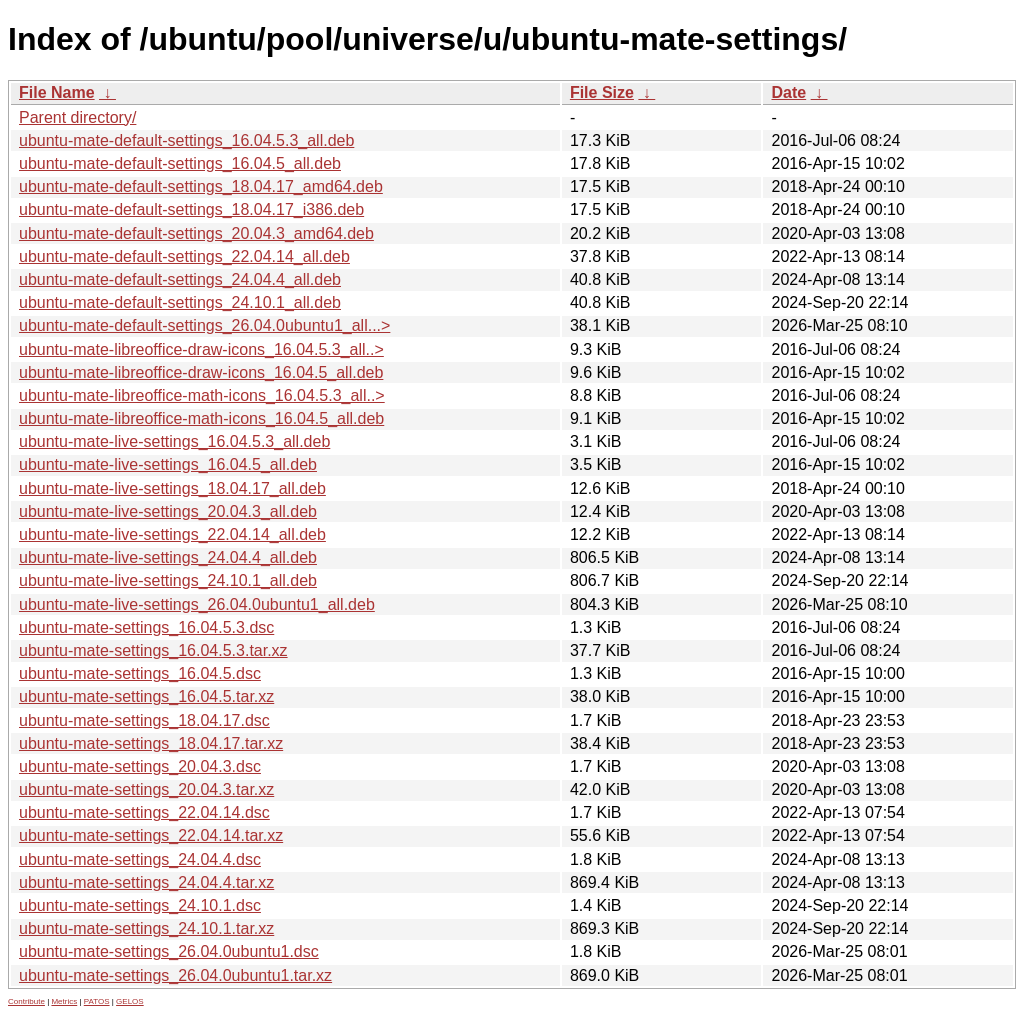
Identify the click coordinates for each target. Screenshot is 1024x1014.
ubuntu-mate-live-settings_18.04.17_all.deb (172, 488)
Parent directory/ (77, 117)
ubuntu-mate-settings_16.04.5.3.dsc (146, 627)
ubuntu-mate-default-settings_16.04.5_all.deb (180, 163)
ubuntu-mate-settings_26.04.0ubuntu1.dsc (169, 951)
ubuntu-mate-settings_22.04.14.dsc (144, 812)
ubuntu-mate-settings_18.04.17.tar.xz (151, 743)
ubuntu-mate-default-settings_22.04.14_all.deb (184, 256)
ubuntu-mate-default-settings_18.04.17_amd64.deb (201, 186)
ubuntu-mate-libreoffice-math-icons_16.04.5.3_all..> (202, 395)
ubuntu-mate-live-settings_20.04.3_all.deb (168, 511)
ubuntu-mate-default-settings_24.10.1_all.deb (180, 302)
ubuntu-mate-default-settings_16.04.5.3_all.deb (186, 140)
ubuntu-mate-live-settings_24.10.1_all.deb (168, 580)
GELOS (130, 1001)
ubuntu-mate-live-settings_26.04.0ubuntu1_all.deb (197, 604)
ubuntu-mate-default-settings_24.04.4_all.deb (180, 279)
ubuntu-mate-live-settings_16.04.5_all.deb (168, 464)
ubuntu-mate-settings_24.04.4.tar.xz (146, 882)
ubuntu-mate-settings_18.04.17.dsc (144, 720)
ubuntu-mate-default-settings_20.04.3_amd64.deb (196, 233)
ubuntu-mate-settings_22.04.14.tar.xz (151, 835)
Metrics (64, 1001)
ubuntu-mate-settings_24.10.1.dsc (140, 905)
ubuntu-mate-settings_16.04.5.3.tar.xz (153, 650)
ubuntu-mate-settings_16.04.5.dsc (140, 673)
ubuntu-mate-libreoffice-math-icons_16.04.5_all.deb (201, 418)
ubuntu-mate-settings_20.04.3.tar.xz (146, 789)
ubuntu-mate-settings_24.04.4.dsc (140, 859)
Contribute (26, 1001)
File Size (602, 92)
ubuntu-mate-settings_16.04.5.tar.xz (146, 696)
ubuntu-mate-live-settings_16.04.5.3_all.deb (174, 441)
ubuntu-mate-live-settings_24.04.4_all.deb (168, 557)
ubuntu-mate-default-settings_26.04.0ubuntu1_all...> (204, 325)
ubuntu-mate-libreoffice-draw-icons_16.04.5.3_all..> (201, 349)
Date (788, 92)
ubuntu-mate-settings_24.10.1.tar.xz (146, 928)
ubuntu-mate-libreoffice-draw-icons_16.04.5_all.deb (201, 372)
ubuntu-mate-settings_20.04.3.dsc (140, 766)
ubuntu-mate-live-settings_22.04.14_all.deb (172, 534)
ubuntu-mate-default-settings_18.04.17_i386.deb (191, 209)
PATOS (97, 1001)
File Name (57, 92)
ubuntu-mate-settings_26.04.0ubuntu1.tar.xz (175, 975)
